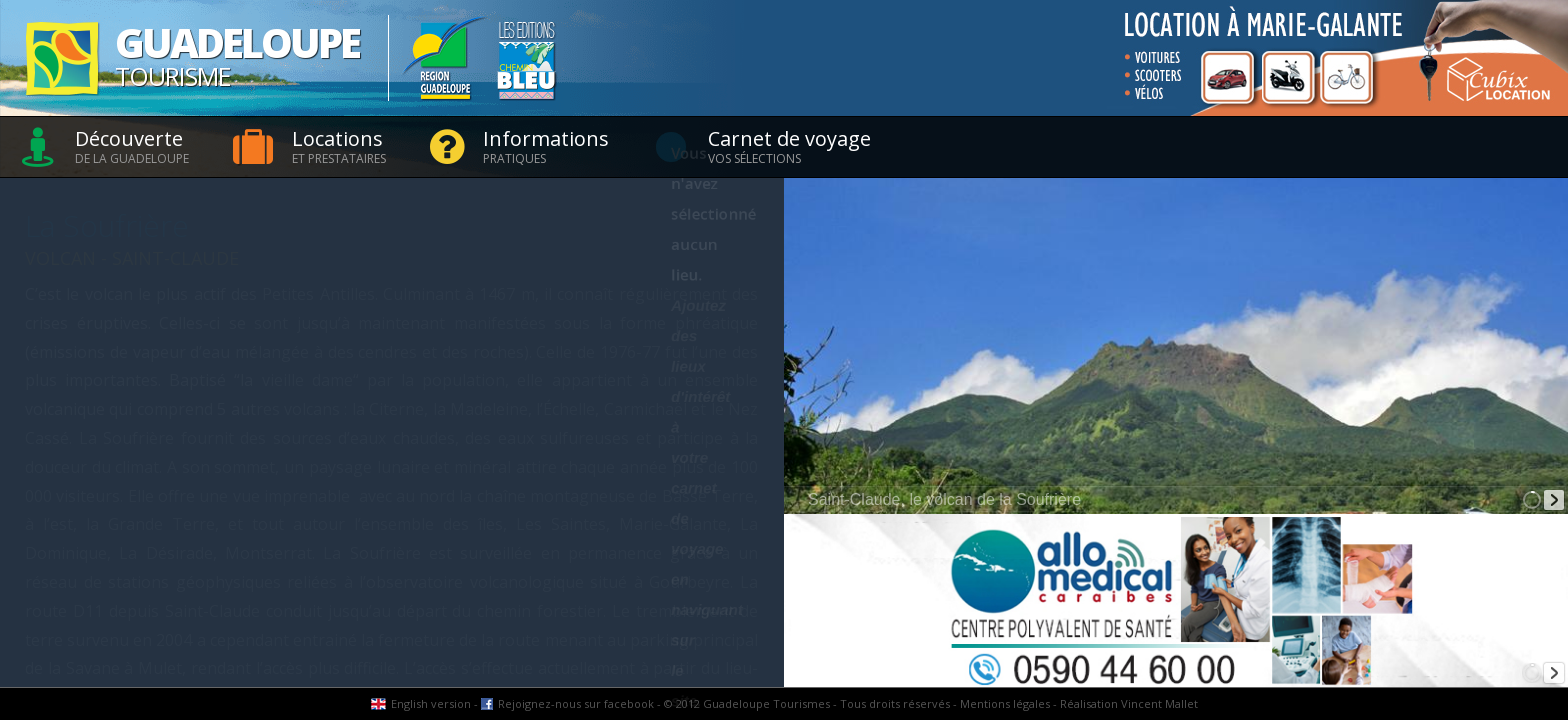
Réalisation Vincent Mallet (1129, 703)
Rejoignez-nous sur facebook (576, 703)
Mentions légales (1005, 703)
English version (431, 703)
